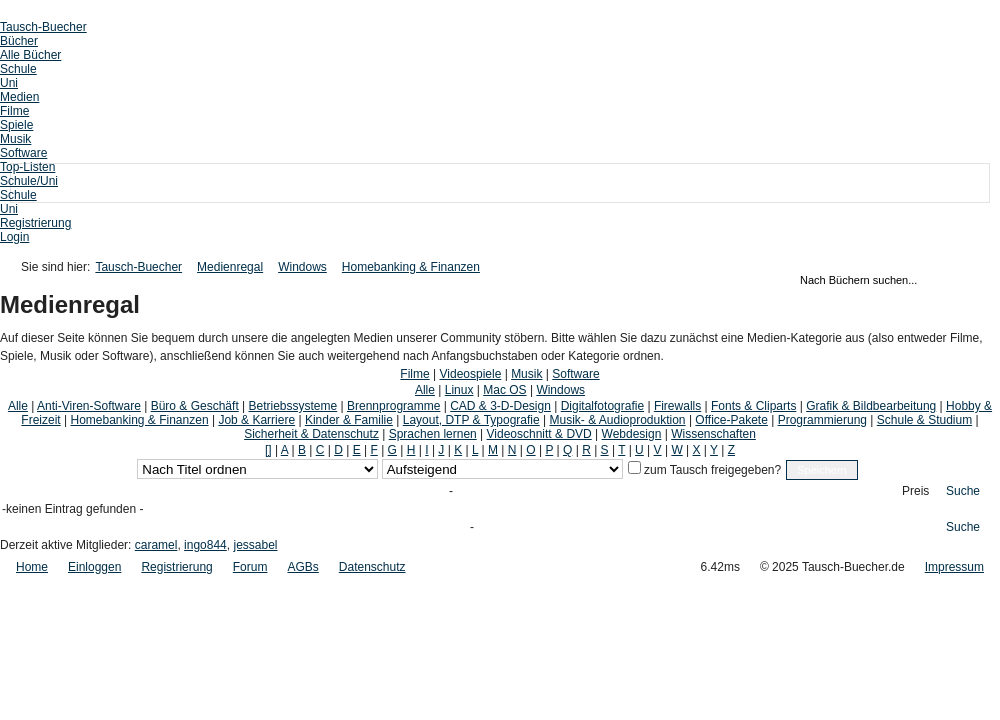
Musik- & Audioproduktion (617, 420)
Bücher (19, 41)
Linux (459, 390)
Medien (19, 97)
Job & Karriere (256, 420)
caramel (156, 545)
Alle (425, 390)
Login (14, 237)
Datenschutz (372, 567)
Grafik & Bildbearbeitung (871, 406)
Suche (963, 491)
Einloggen (94, 567)
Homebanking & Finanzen (411, 267)
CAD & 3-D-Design (500, 406)
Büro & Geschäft (195, 406)
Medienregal (230, 267)
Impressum (954, 567)
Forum (250, 567)
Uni (9, 83)
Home (32, 567)
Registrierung (35, 223)
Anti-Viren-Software (89, 406)
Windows (302, 267)
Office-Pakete (731, 420)
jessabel (255, 545)
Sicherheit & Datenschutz (311, 434)
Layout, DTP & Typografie (471, 420)
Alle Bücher (30, 55)
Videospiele (471, 374)
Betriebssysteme (293, 406)
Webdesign (632, 434)
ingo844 (205, 545)
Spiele (16, 125)
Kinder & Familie (349, 420)
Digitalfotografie (602, 406)
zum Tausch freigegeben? (711, 470)
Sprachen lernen (433, 434)
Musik (15, 139)
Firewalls (677, 406)
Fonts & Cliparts (753, 406)
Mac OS (504, 390)
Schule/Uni (29, 181)
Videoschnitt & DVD (539, 434)
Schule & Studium (924, 420)
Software (23, 153)
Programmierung (822, 420)
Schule (18, 69)
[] (268, 450)
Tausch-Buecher (43, 27)
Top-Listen (27, 167)
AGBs (302, 567)
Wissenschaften (713, 434)
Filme (14, 111)
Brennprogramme (393, 406)
